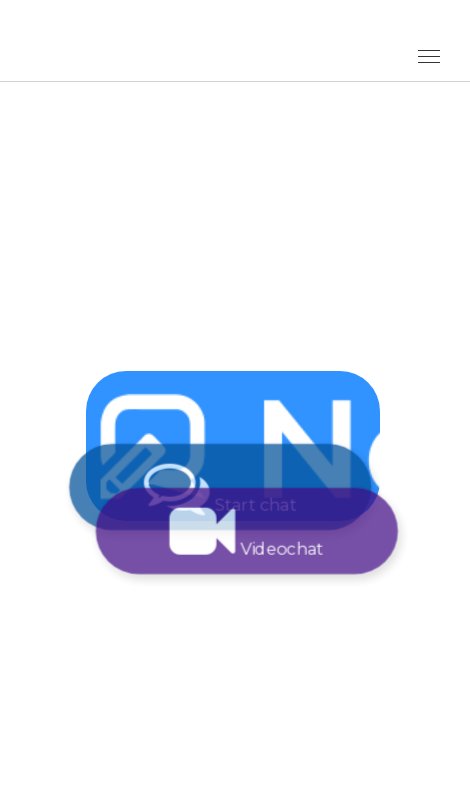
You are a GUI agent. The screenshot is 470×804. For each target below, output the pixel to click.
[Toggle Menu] (429, 57)
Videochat (252, 531)
